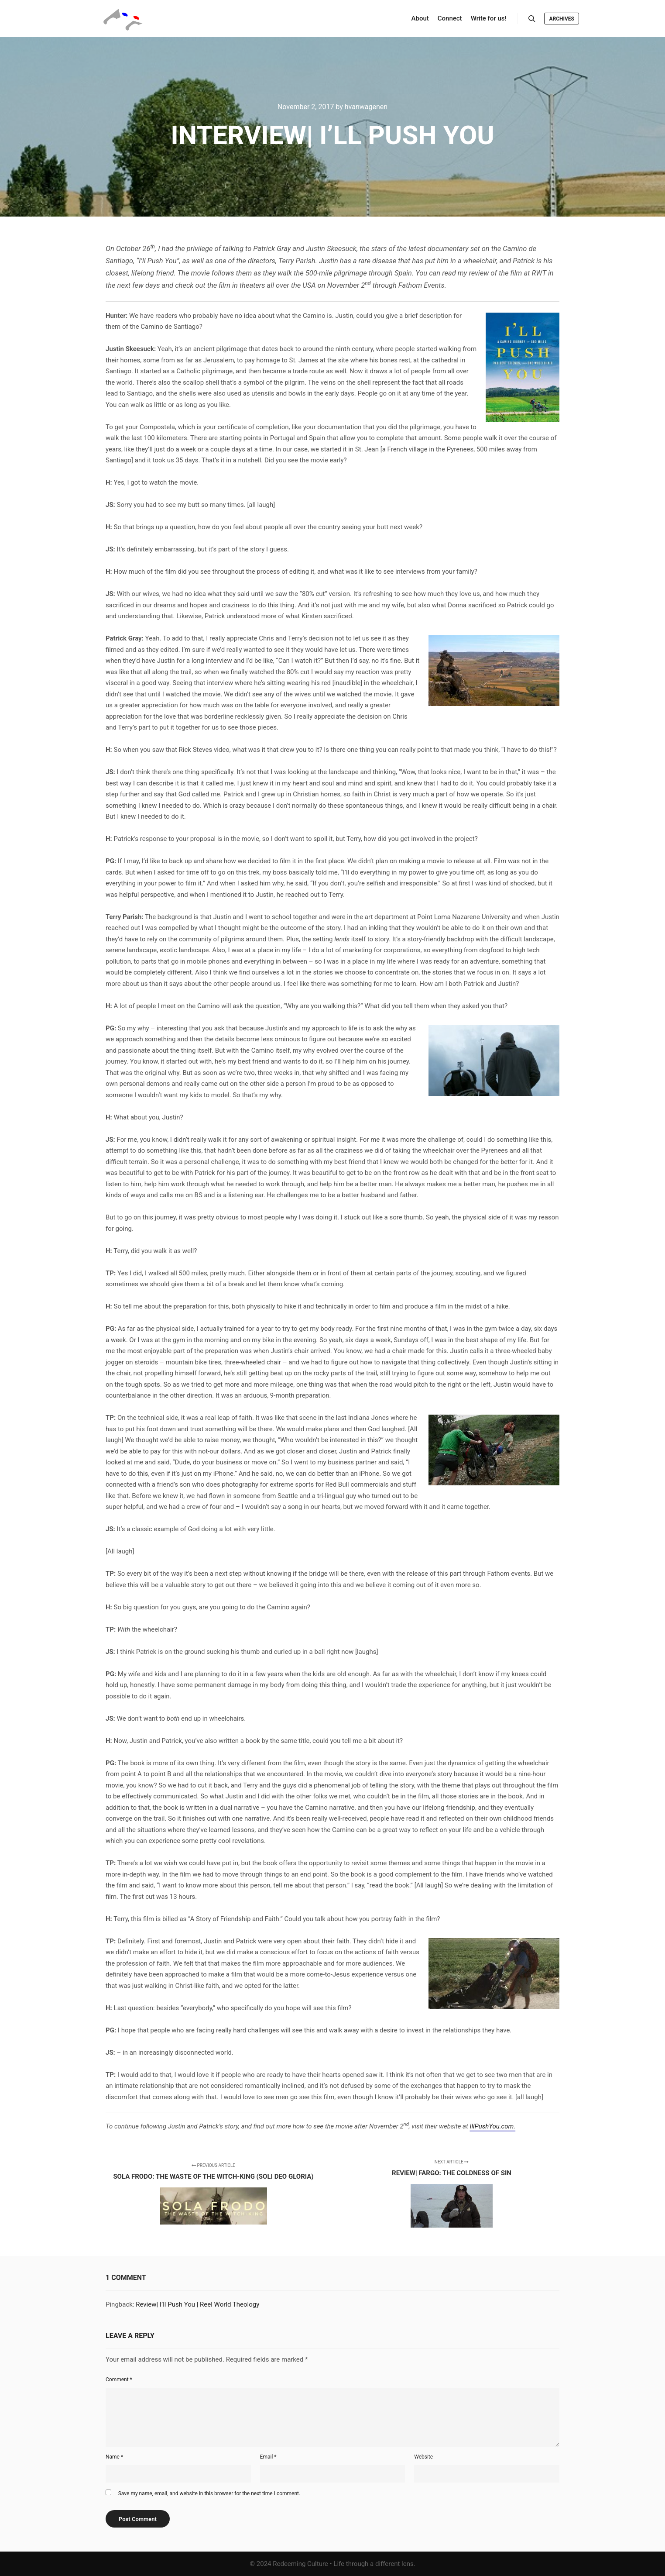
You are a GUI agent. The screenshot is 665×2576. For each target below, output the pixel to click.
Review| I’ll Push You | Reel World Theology (197, 2304)
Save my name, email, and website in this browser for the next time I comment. (209, 2493)
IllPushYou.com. (492, 2126)
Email (268, 2457)
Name (114, 2457)
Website (423, 2457)
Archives (561, 19)
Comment (119, 2379)
